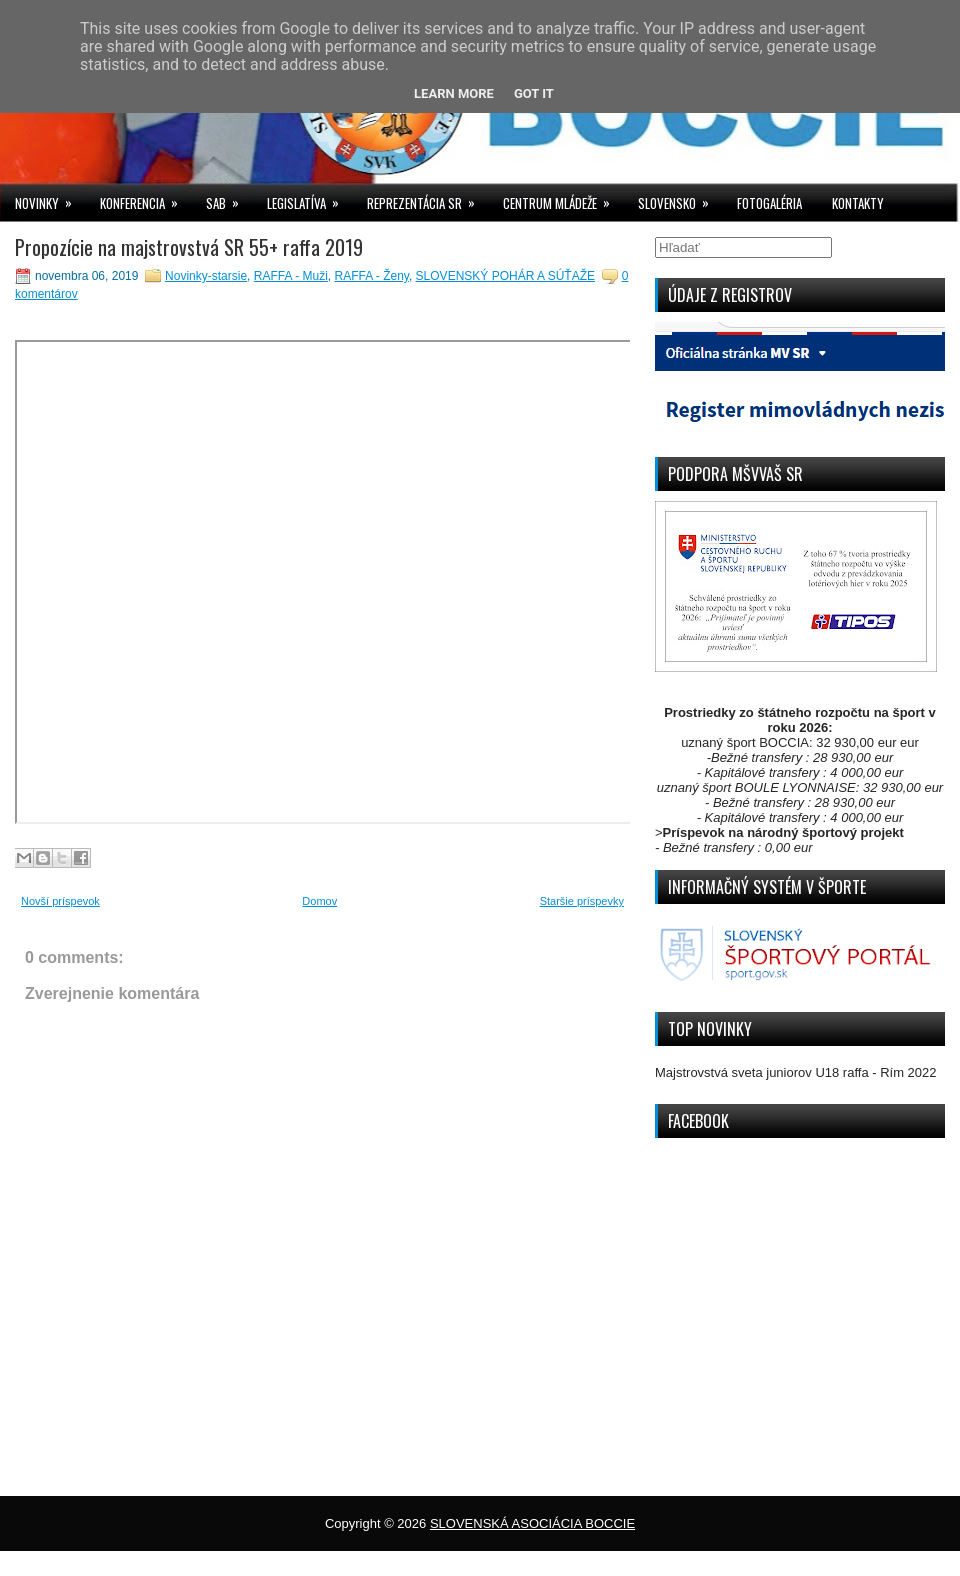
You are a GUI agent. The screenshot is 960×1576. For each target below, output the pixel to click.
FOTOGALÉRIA (769, 203)
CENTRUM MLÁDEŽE (563, 198)
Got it (534, 93)
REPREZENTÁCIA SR (427, 198)
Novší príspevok (60, 901)
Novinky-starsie (206, 276)
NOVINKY (50, 198)
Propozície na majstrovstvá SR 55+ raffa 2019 (189, 247)
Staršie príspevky (582, 901)
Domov (319, 901)
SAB (229, 198)
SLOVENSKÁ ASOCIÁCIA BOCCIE (532, 1523)
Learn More (454, 93)
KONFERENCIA (145, 198)
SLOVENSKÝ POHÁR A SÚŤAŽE (505, 276)
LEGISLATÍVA (309, 198)
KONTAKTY (858, 203)
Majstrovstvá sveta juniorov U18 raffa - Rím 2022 (796, 1072)
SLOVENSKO (680, 198)
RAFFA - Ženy (371, 276)
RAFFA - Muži (291, 276)
